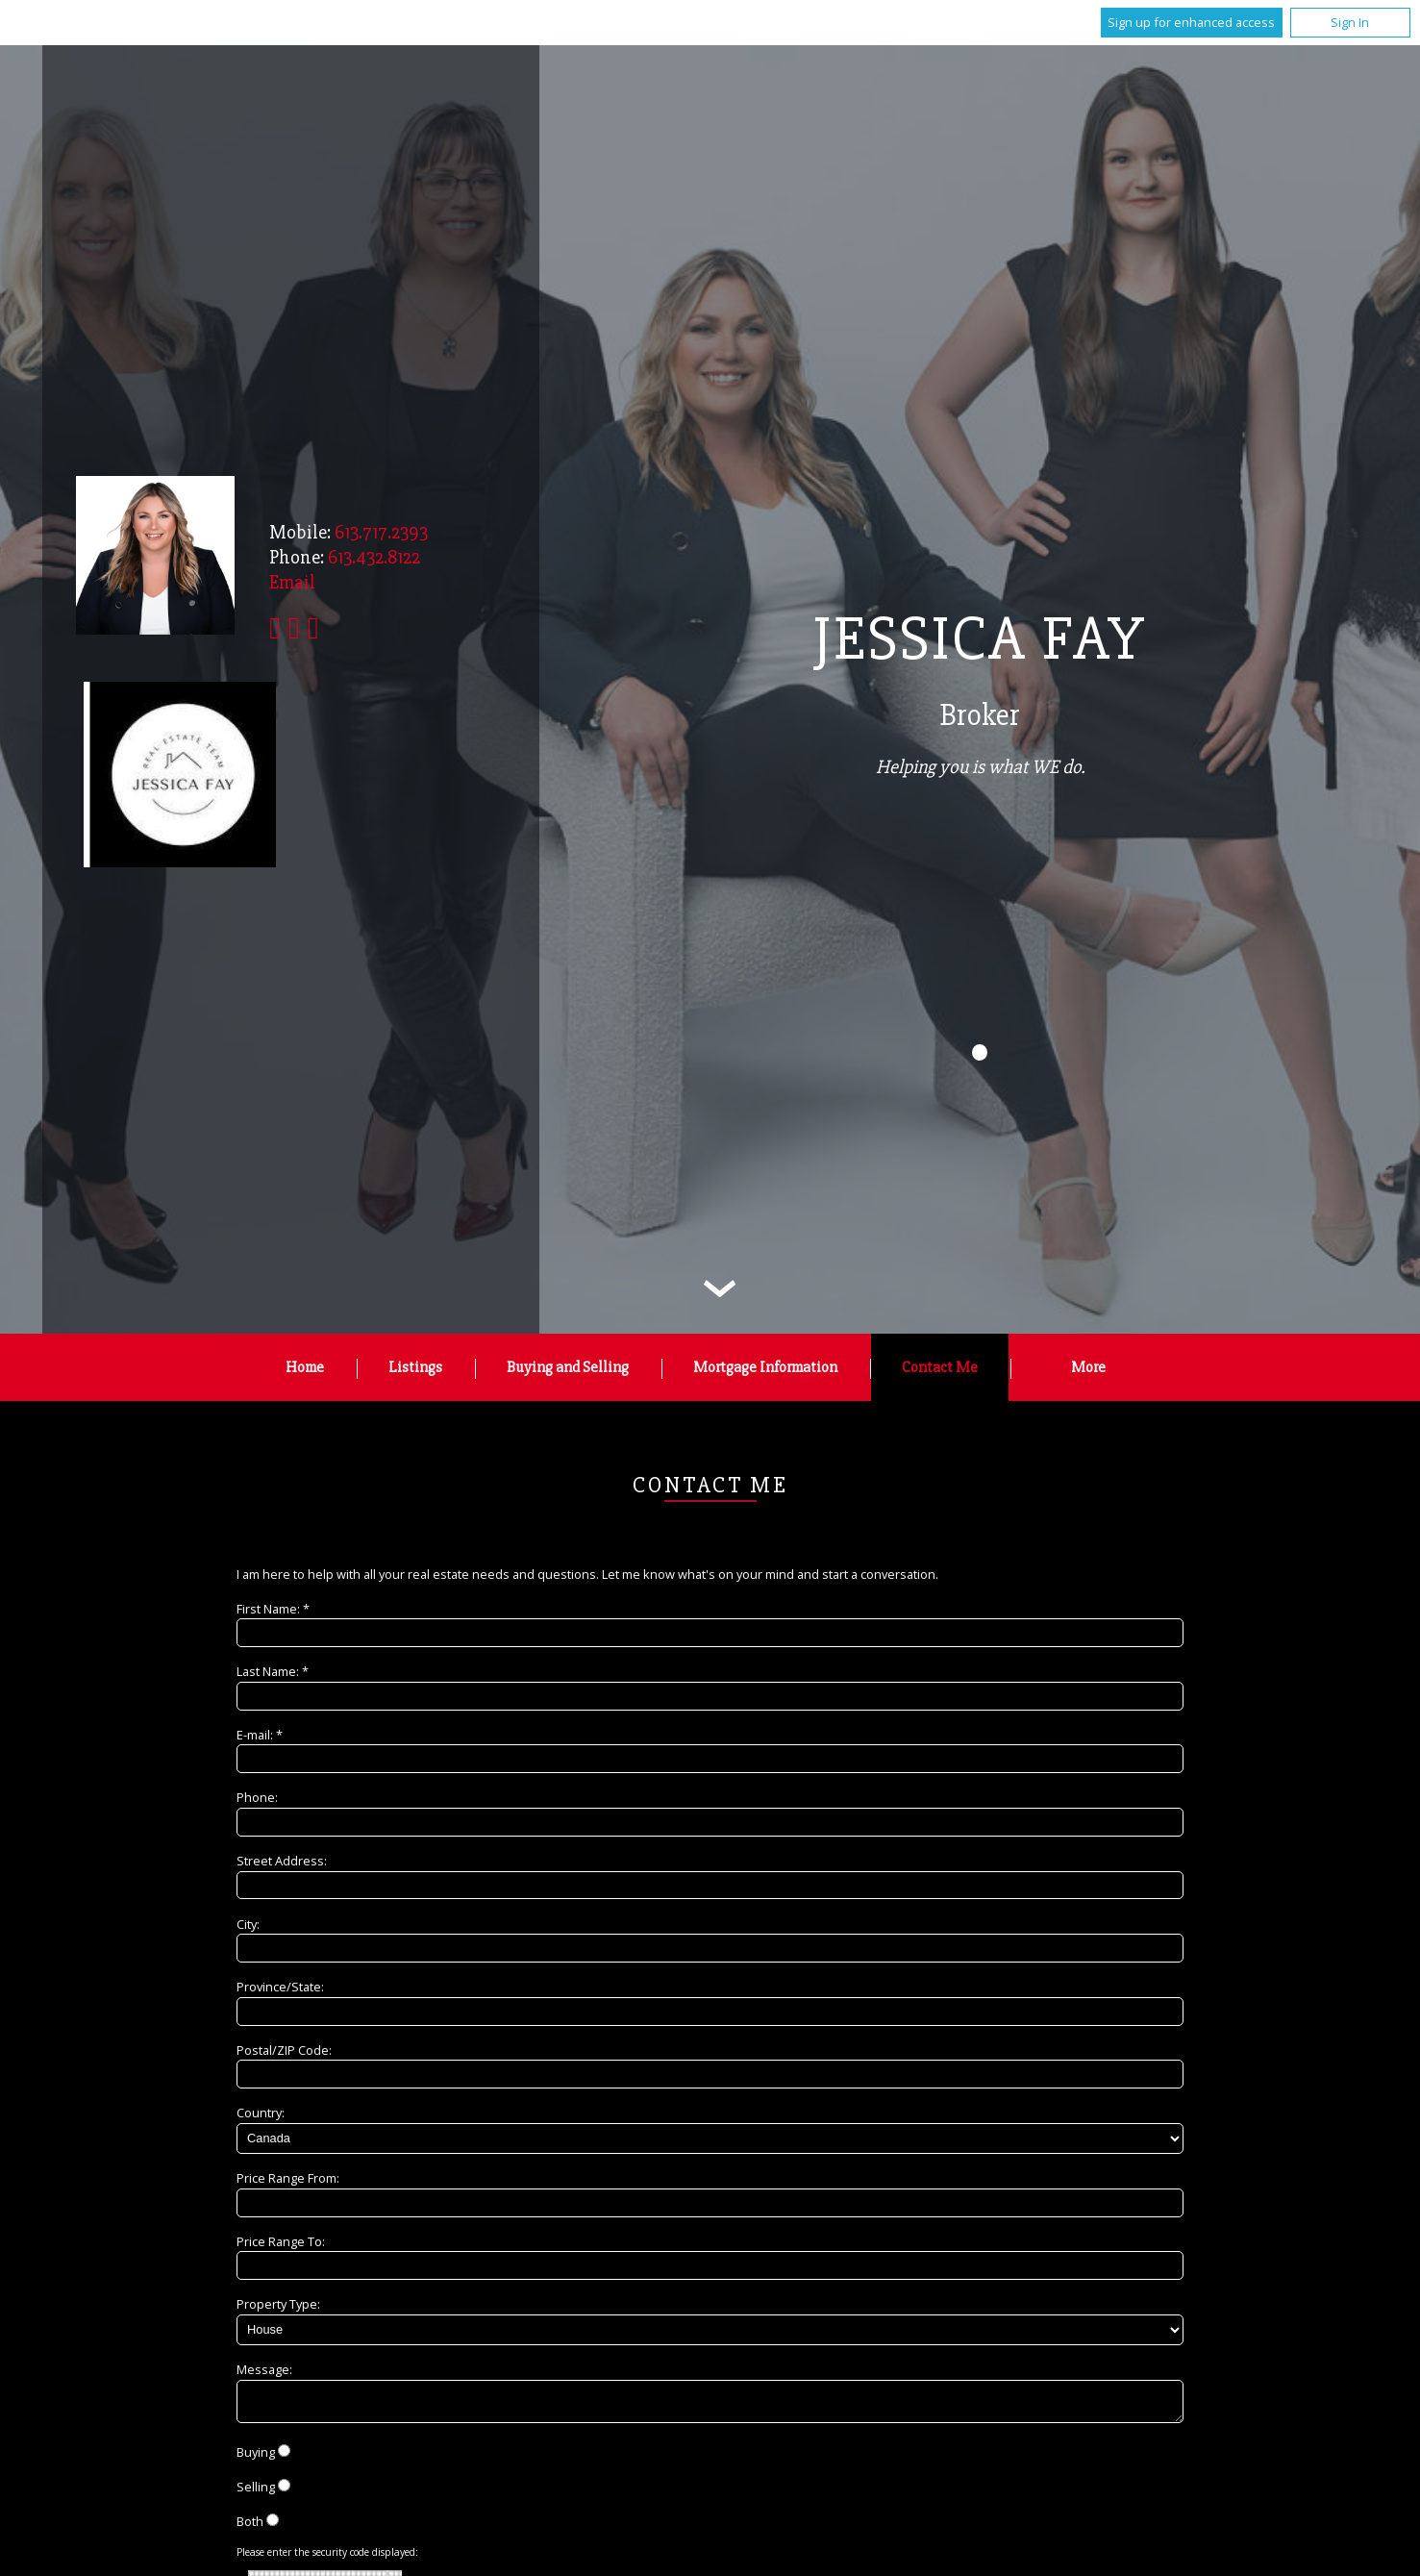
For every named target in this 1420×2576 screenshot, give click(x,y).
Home (305, 1367)
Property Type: (278, 2304)
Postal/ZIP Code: (284, 2050)
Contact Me (940, 1367)
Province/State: (280, 1986)
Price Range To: (281, 2241)
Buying (256, 2457)
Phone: (257, 1797)
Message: (264, 2369)
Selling (256, 2492)
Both (250, 2527)
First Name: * (273, 1608)
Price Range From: (288, 2178)
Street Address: (282, 1860)
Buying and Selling (568, 1367)
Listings (415, 1367)
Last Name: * (273, 1671)
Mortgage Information (765, 1367)
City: (248, 1924)
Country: (261, 2112)
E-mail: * (260, 1734)
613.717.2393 (381, 532)
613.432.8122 (374, 557)
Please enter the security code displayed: (327, 2557)
